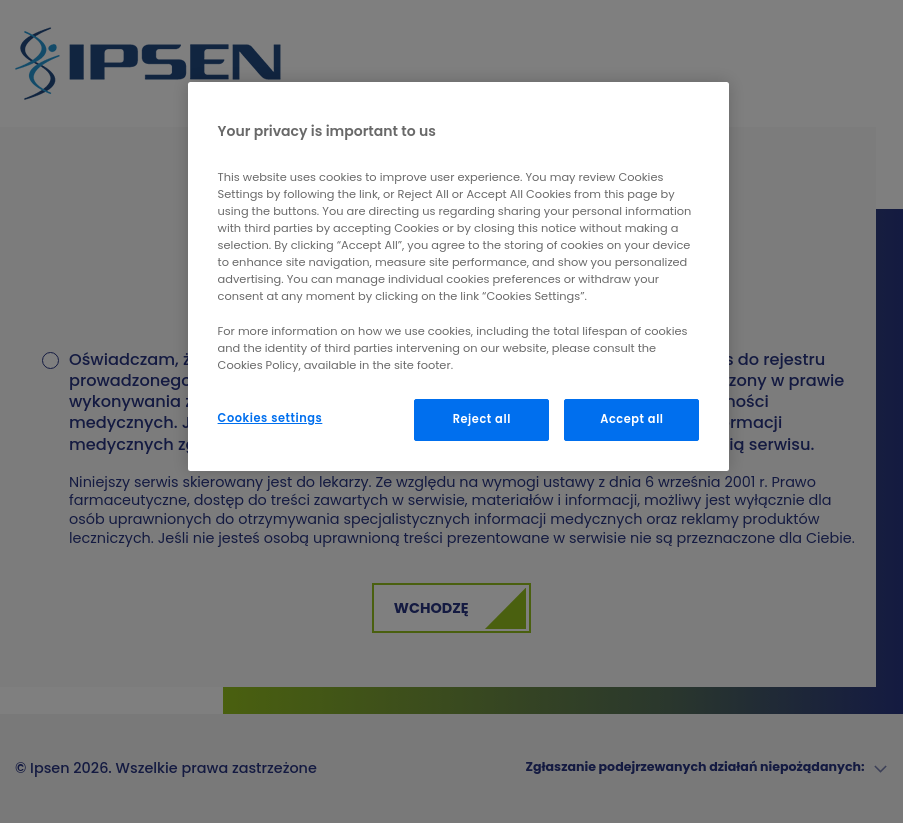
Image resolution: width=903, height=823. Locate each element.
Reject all (482, 419)
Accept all (631, 419)
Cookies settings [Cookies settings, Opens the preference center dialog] (270, 418)
